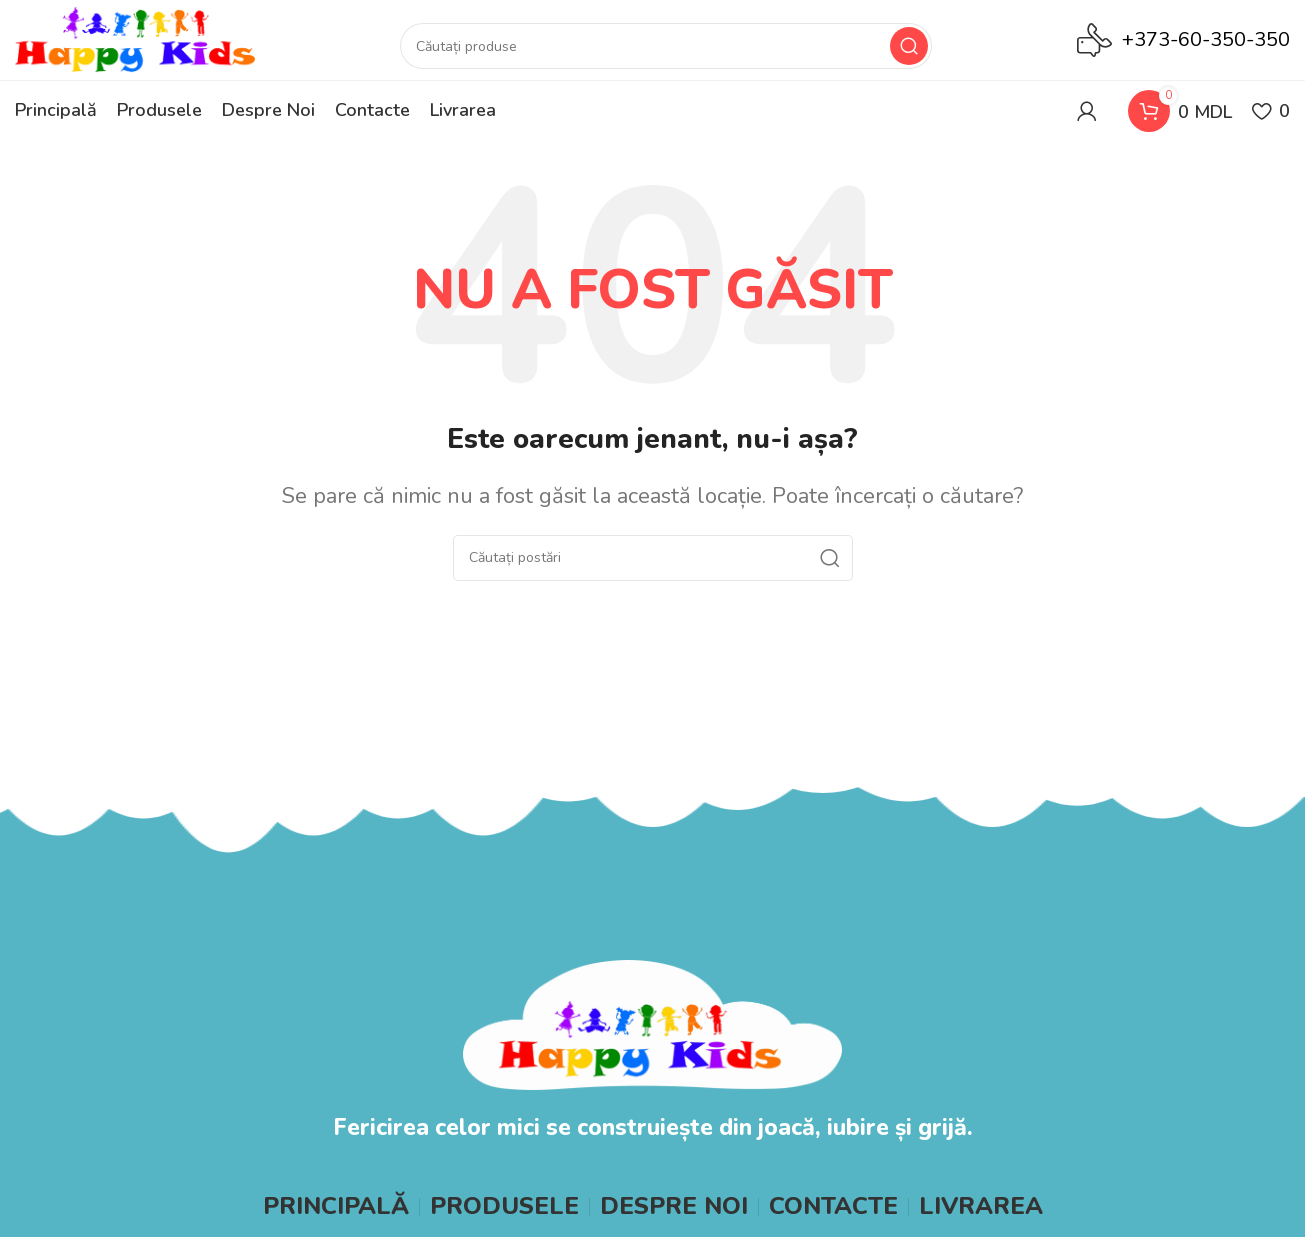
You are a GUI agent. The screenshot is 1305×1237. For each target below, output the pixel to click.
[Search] (666, 46)
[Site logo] (135, 38)
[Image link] (652, 1023)
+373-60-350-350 (1206, 39)
